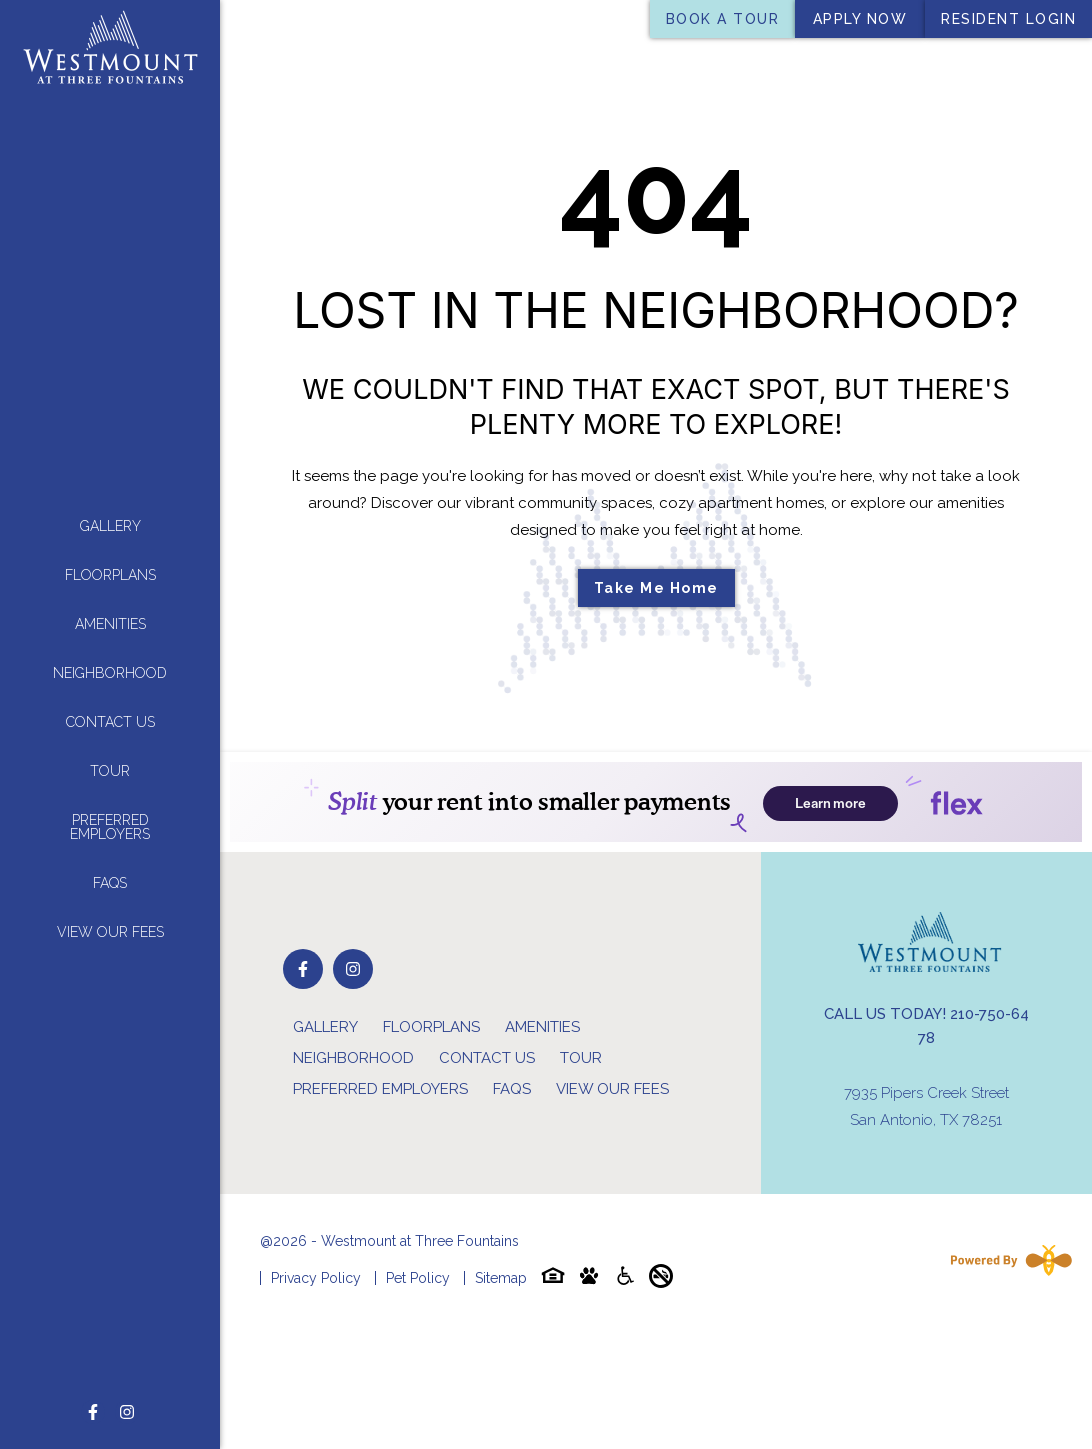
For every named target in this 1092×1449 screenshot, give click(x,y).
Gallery (110, 525)
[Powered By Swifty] (1007, 1260)
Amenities (110, 623)
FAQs (110, 882)
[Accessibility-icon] (625, 1279)
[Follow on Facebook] (93, 1412)
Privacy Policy (316, 1278)
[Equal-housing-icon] (553, 1279)
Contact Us (110, 721)
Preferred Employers (110, 826)
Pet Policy (418, 1278)
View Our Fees (110, 931)
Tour (110, 770)
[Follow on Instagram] (127, 1412)
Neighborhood (110, 672)
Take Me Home (656, 588)
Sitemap (501, 1278)
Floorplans (110, 574)
